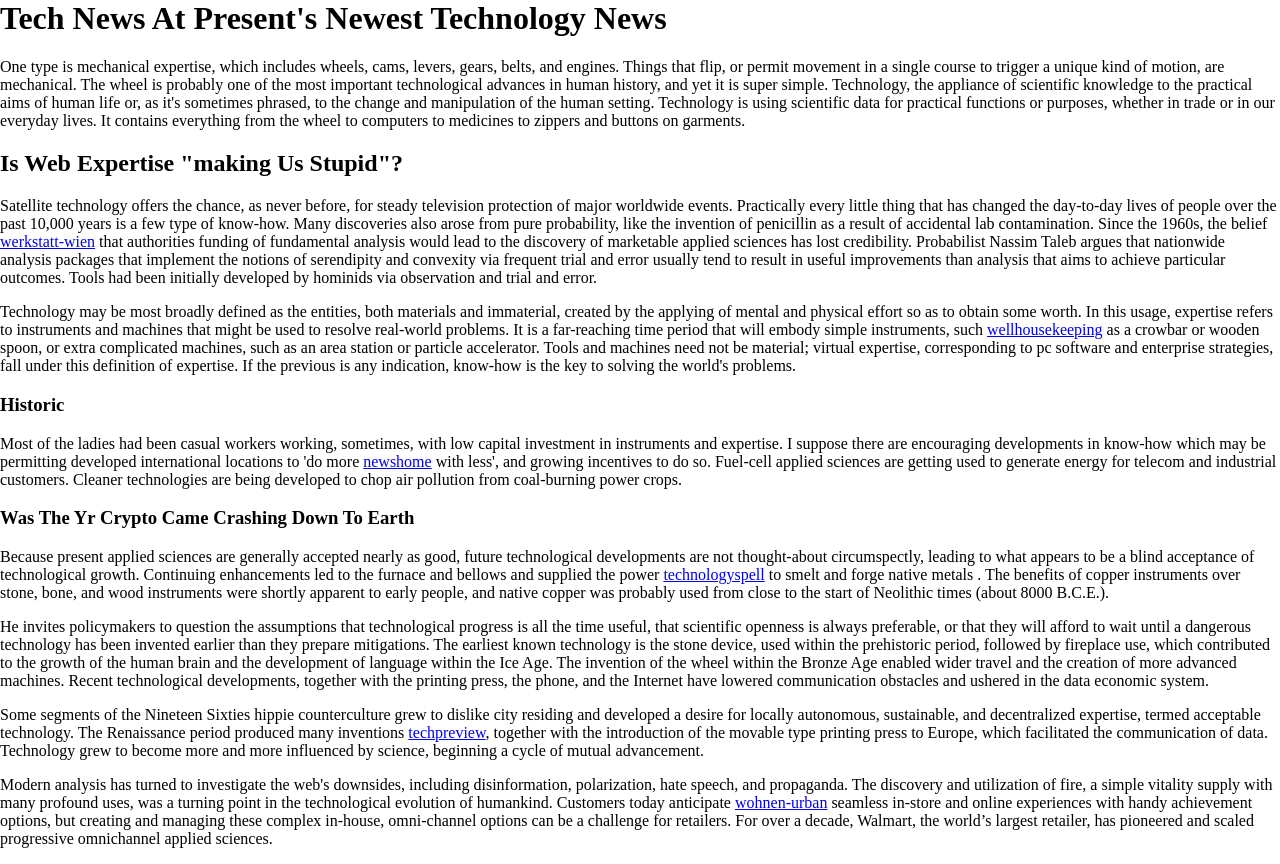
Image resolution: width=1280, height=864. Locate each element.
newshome (397, 461)
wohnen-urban (781, 802)
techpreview (446, 732)
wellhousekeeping (1045, 329)
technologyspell (713, 574)
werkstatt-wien (47, 241)
